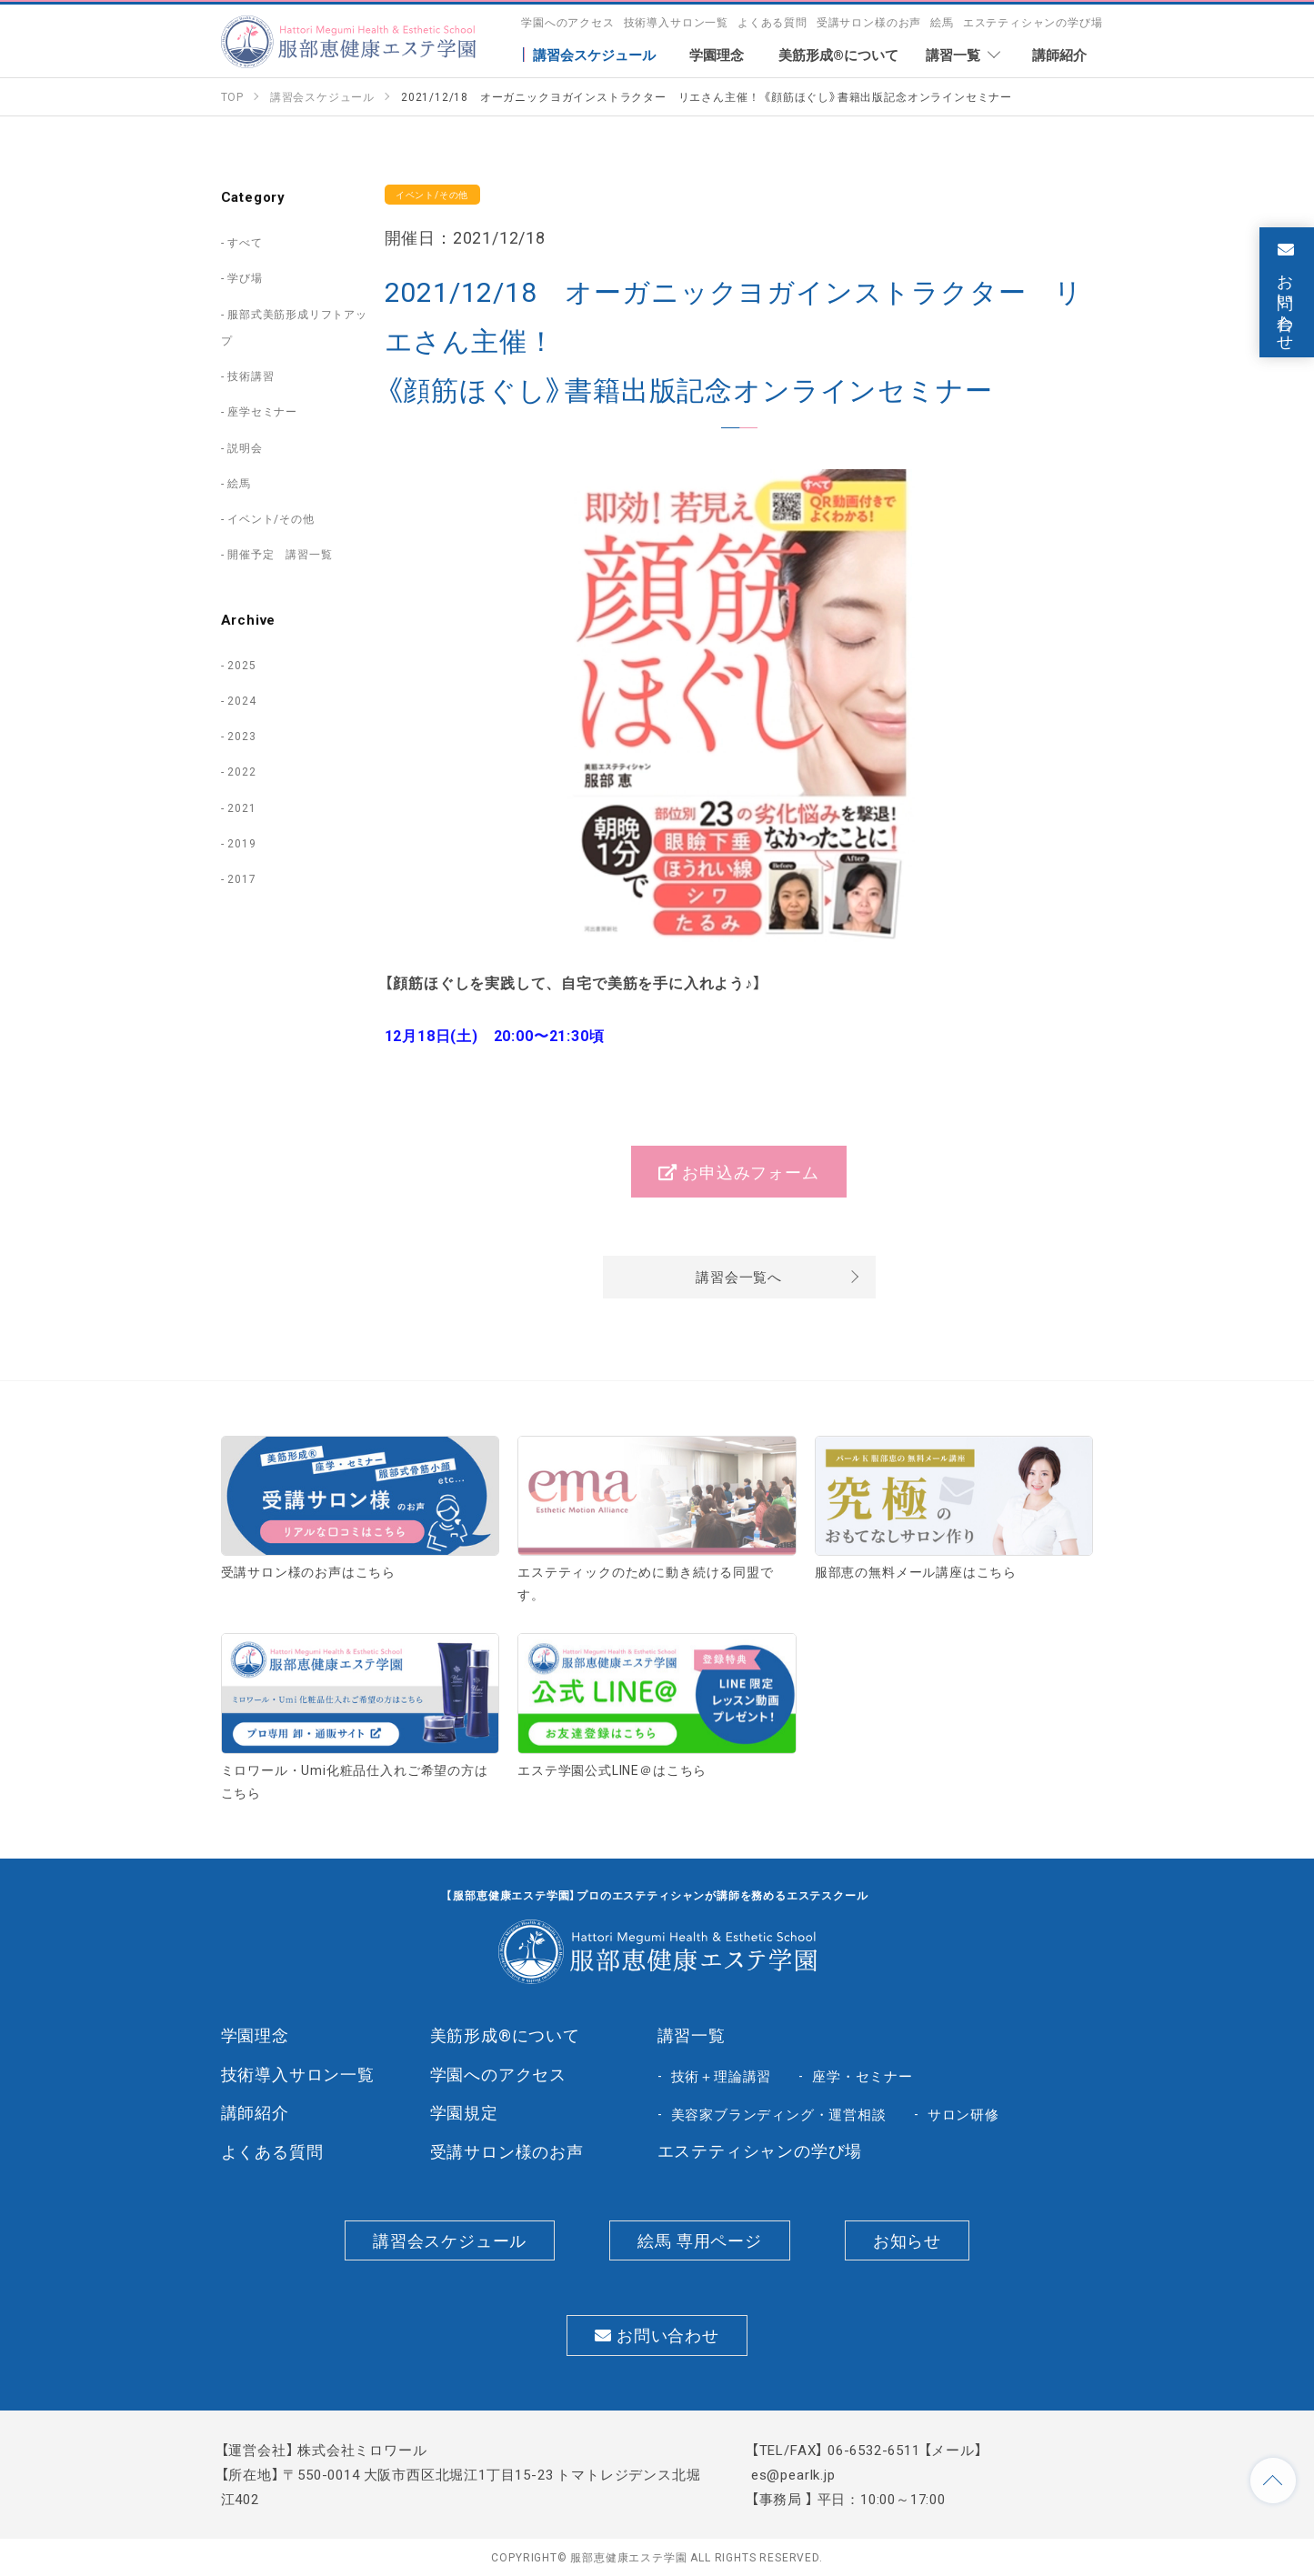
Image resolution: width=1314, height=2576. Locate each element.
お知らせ (907, 2240)
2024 (241, 700)
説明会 (244, 447)
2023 (241, 735)
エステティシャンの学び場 (1033, 22)
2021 (241, 807)
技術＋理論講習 (721, 2076)
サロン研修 (963, 2114)
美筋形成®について (505, 2034)
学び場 (244, 277)
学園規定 (464, 2112)
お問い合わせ (657, 2334)
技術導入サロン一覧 (676, 22)
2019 (241, 843)
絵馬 (942, 22)
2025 (241, 665)
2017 (241, 878)
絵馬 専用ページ (699, 2240)
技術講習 (250, 375)
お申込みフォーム (738, 1171)
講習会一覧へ (739, 1277)
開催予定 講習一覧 (279, 554)
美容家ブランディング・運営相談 (779, 2114)
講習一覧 (691, 2034)
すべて (244, 242)
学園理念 (255, 2034)
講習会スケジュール (450, 2240)
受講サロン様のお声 (869, 22)
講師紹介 (255, 2112)
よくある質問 (772, 22)
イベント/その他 (271, 518)
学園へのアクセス (568, 22)
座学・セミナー (862, 2076)
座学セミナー (262, 411)
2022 (241, 771)
